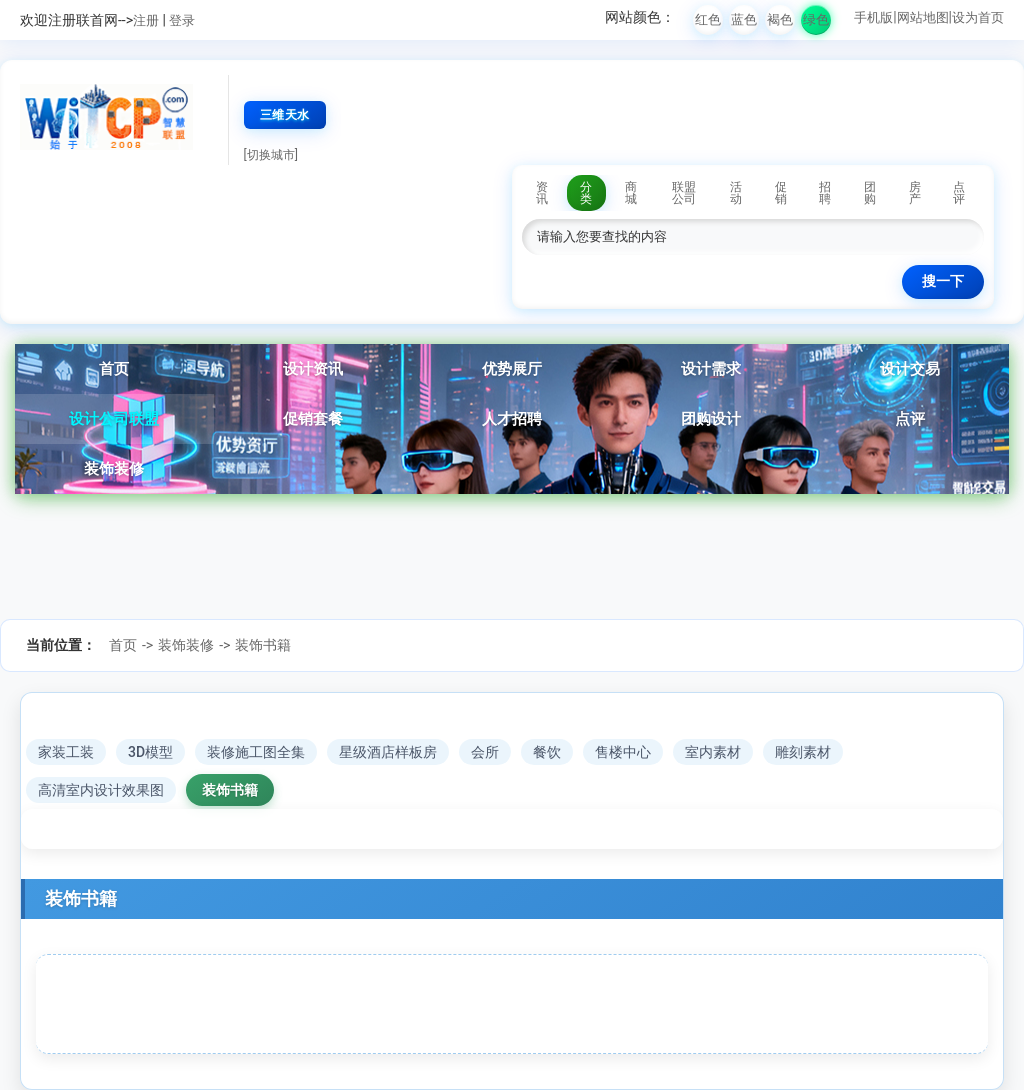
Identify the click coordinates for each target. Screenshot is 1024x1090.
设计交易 (910, 369)
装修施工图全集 (256, 752)
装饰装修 (114, 469)
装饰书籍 (263, 645)
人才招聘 (512, 419)
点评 (910, 419)
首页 (114, 369)
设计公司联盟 (114, 419)
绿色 (816, 19)
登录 (182, 20)
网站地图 (923, 17)
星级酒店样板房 (388, 752)
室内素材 (713, 752)
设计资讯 (313, 369)
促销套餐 (313, 419)
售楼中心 (623, 752)
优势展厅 (512, 369)
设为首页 (978, 17)
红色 (708, 19)
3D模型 (150, 752)
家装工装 (66, 752)
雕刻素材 (803, 752)
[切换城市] (271, 155)
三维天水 (285, 115)
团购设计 (711, 419)
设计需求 (711, 369)
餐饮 (547, 752)
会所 (485, 752)
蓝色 (744, 19)
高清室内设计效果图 (101, 790)
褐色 (780, 19)
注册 (146, 20)
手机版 (873, 17)
